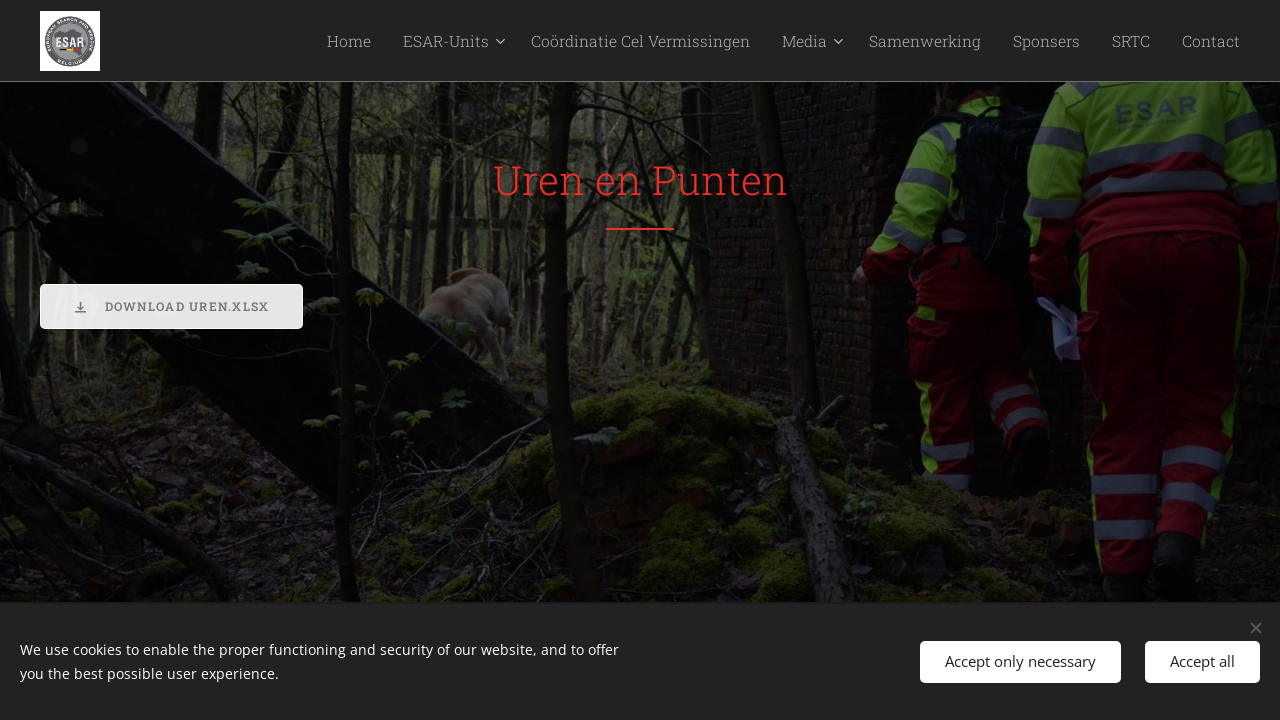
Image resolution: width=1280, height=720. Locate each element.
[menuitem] (427, 41)
